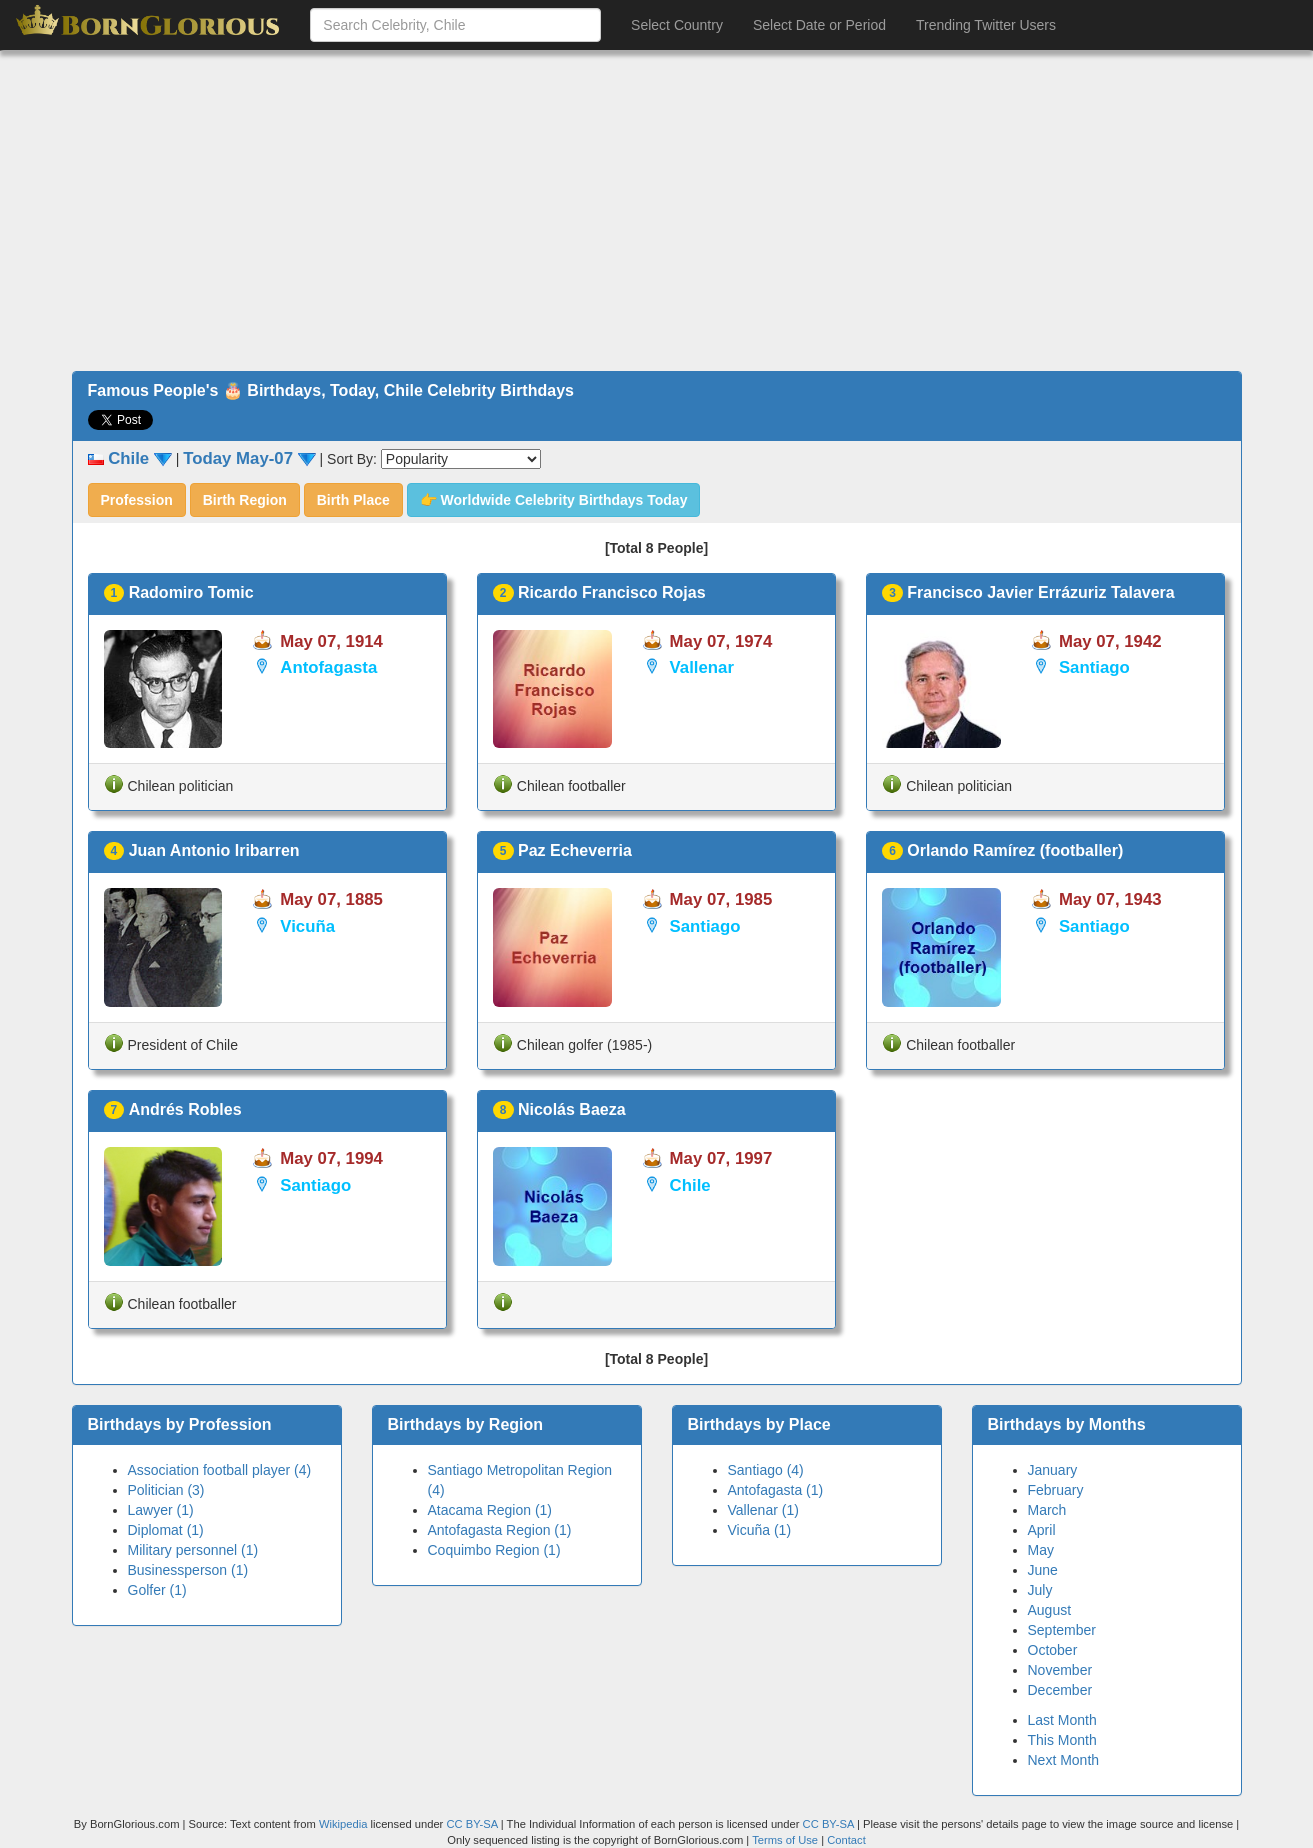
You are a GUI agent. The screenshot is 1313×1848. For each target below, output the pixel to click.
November (1060, 1670)
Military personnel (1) (193, 1550)
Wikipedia (343, 1824)
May (1041, 1550)
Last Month (1062, 1720)
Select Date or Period (819, 25)
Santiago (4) (766, 1470)
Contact (846, 1840)
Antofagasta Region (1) (500, 1530)
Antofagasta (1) (776, 1490)
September (1062, 1630)
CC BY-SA (471, 1824)
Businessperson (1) (188, 1570)
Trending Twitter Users (986, 25)
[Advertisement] (657, 211)
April (1042, 1530)
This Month (1062, 1740)
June (1043, 1570)
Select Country (677, 25)
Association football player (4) (220, 1470)
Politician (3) (166, 1490)
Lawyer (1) (161, 1510)
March (1047, 1510)
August (1050, 1610)
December (1060, 1690)
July (1040, 1590)
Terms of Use (786, 1840)
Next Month (1064, 1760)
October (1053, 1650)
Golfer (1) (157, 1590)
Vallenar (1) (763, 1510)
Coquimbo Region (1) (494, 1550)
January (1053, 1470)
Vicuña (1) (760, 1530)
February (1056, 1490)
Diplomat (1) (166, 1530)
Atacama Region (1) (490, 1510)
